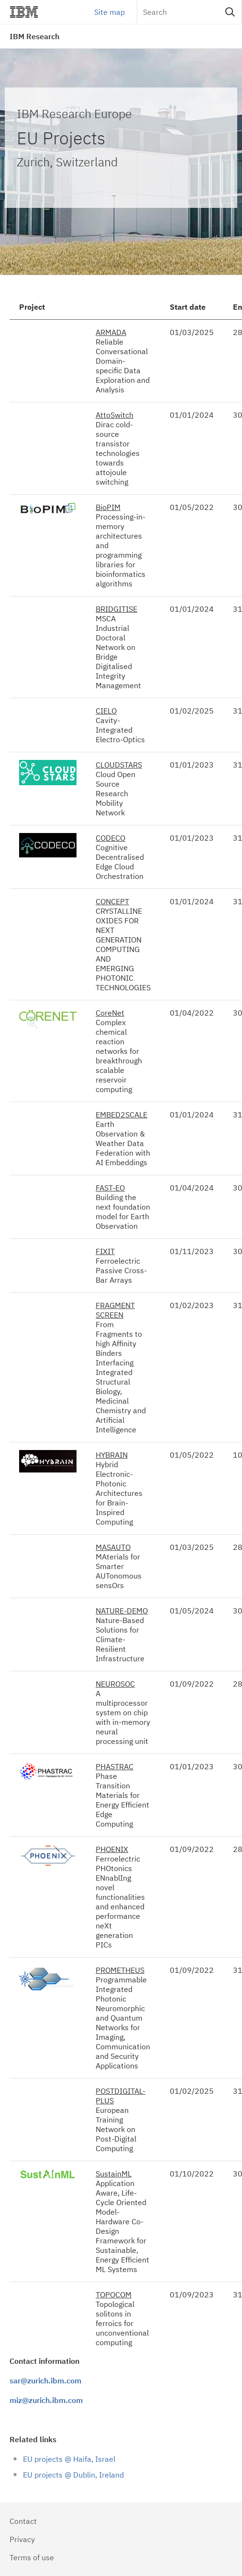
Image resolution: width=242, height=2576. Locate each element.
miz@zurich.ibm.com (46, 2400)
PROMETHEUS (120, 1970)
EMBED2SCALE (121, 1114)
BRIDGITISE (116, 609)
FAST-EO (110, 1187)
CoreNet (110, 1012)
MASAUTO (113, 1547)
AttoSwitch (114, 415)
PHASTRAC (114, 1766)
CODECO (110, 838)
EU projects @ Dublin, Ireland (73, 2474)
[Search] (189, 12)
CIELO (106, 710)
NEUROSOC (115, 1683)
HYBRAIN (112, 1455)
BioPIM (108, 507)
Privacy (22, 2539)
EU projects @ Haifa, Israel (69, 2459)
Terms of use (32, 2557)
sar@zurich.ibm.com (45, 2380)
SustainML (114, 2173)
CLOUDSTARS (119, 764)
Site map (109, 12)
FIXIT (105, 1251)
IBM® (24, 12)
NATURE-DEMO (122, 1610)
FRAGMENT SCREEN (115, 1310)
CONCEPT (112, 901)
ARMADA (111, 332)
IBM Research (34, 36)
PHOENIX (112, 1849)
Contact (23, 2521)
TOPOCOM (114, 2294)
